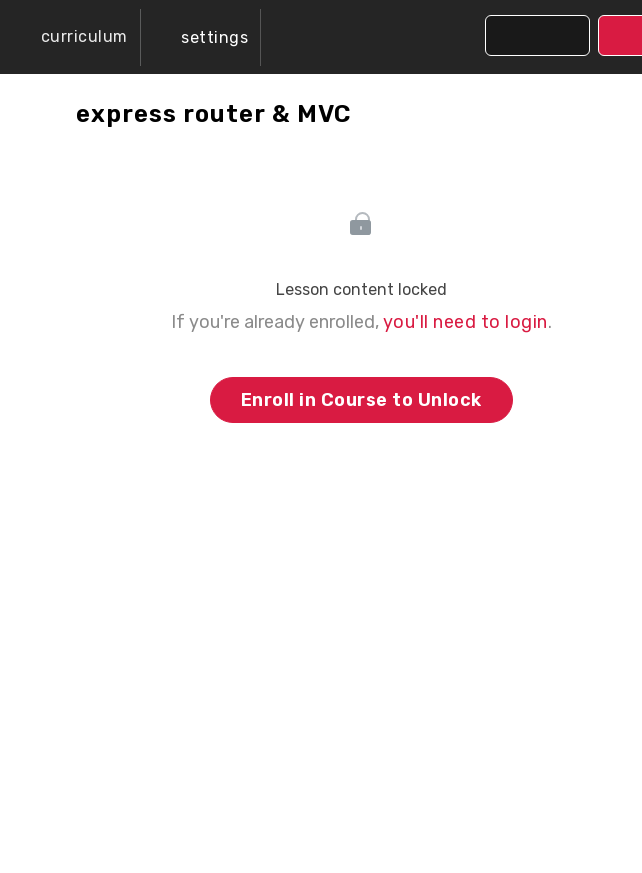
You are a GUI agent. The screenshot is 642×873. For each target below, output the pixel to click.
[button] (70, 37)
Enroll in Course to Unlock (361, 400)
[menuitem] (201, 37)
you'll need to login (465, 322)
